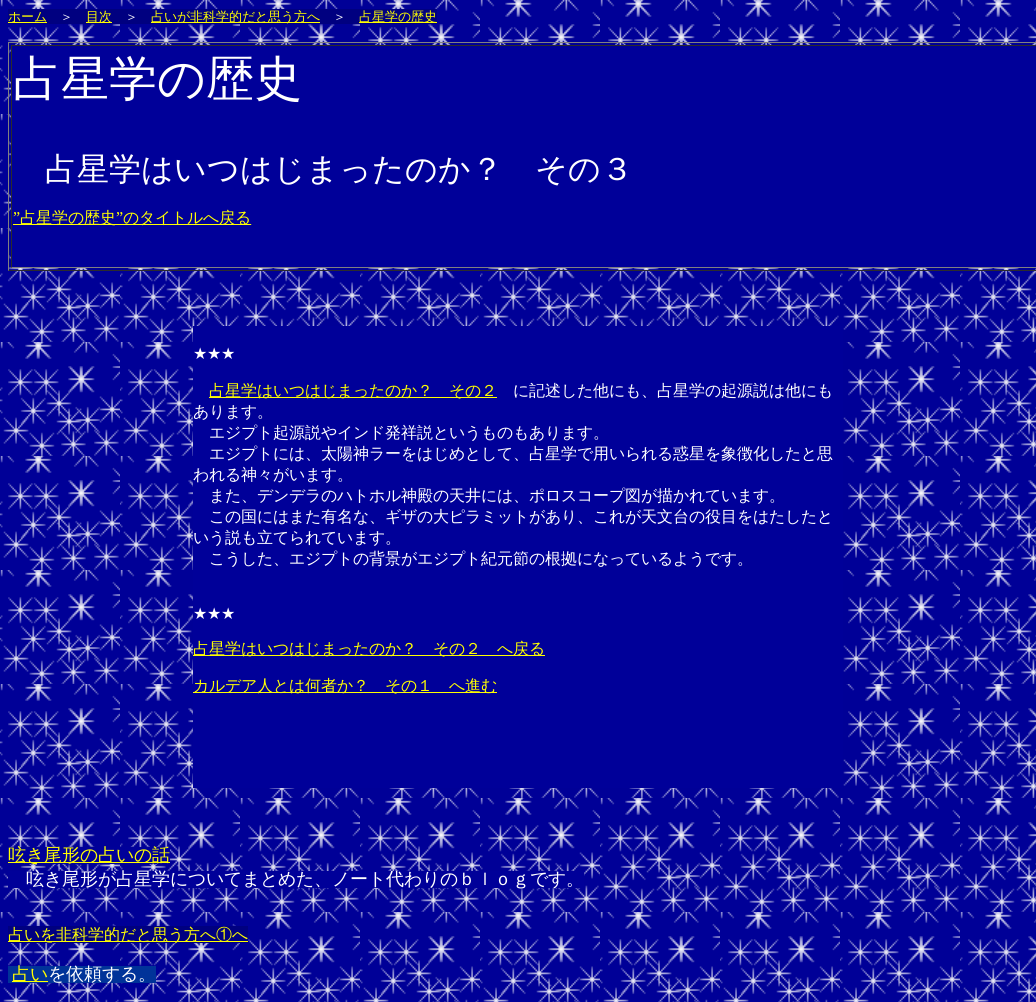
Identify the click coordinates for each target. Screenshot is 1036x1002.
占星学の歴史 (398, 16)
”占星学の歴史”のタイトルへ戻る (132, 217)
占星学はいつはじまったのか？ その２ (353, 390)
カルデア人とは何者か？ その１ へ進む (345, 685)
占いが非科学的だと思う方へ (235, 16)
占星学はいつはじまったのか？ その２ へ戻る (369, 648)
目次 (99, 16)
